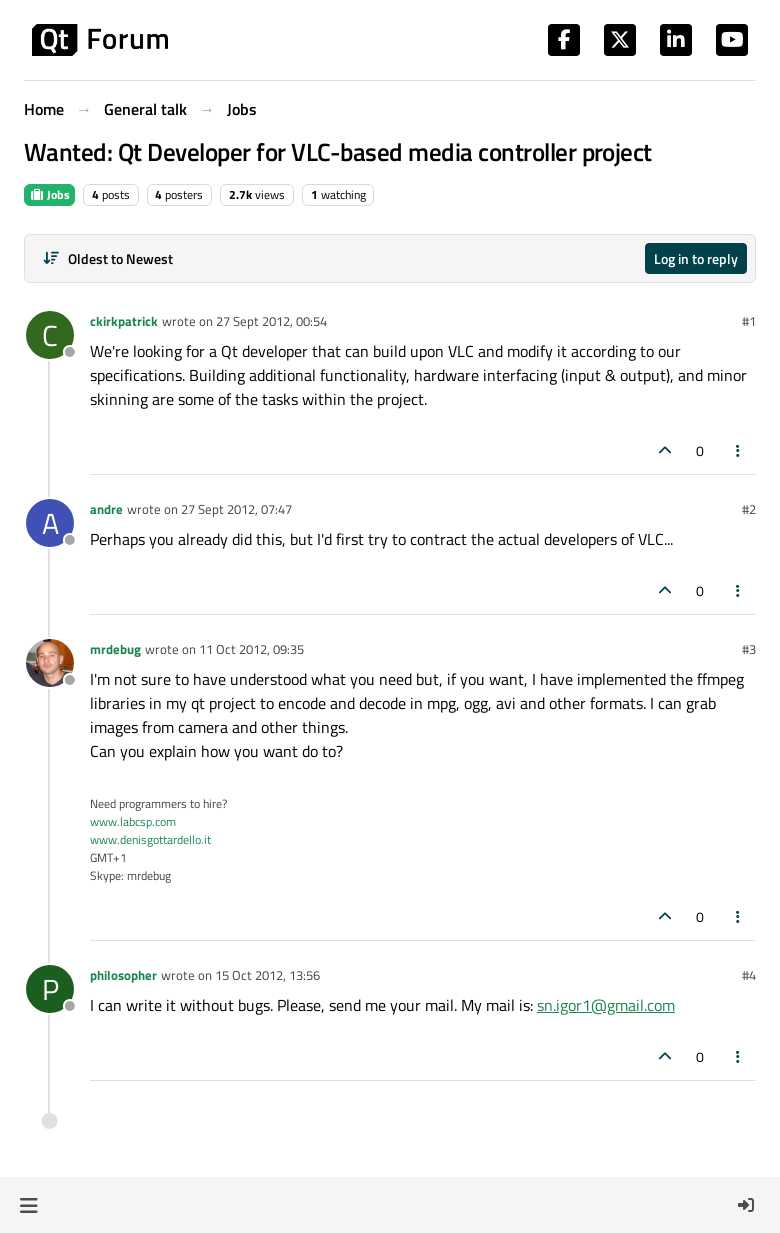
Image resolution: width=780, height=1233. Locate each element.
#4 (749, 975)
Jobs (49, 194)
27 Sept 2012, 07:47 (236, 509)
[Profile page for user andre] (50, 523)
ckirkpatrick (124, 321)
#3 (749, 649)
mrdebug (115, 649)
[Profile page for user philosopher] (50, 989)
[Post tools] (739, 450)
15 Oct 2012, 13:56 (267, 975)
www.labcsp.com (133, 821)
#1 (749, 321)
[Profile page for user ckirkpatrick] (50, 335)
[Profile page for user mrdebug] (50, 663)
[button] (28, 1205)
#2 (749, 509)
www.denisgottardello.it (150, 839)
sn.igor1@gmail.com (606, 1005)
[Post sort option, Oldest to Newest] (107, 258)
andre (106, 509)
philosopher (123, 975)
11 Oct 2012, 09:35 (251, 649)
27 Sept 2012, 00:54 (271, 321)
